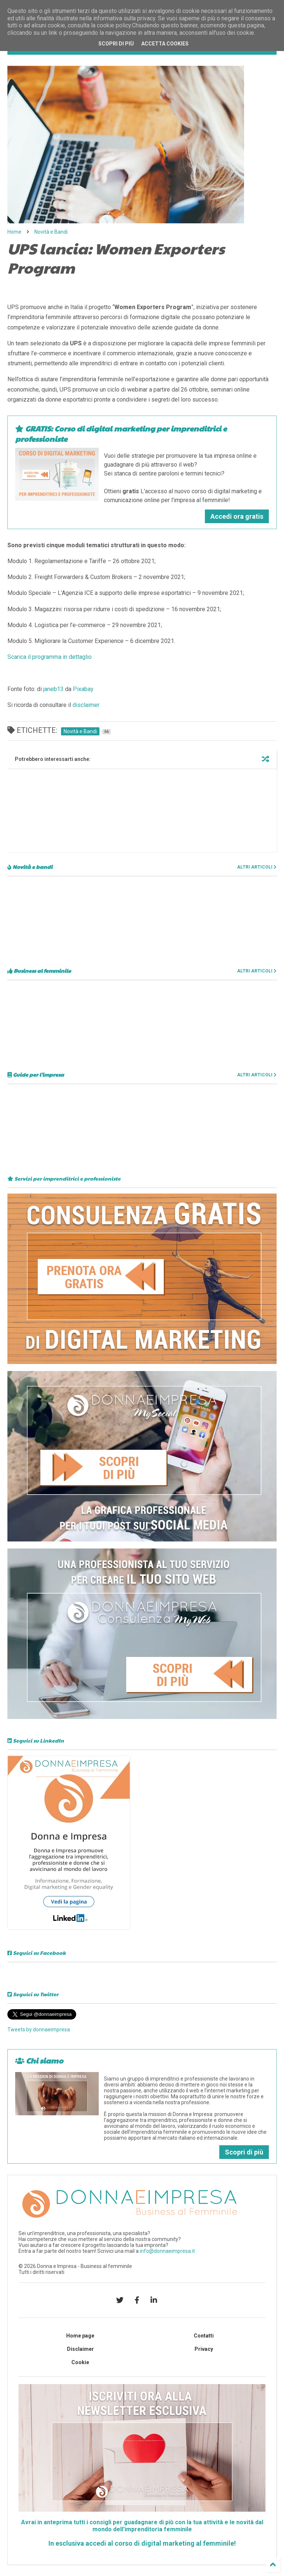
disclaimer (85, 704)
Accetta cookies (165, 44)
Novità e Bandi (51, 232)
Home (14, 232)
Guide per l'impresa (35, 1074)
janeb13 (53, 689)
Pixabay (83, 689)
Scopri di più (244, 2152)
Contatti (204, 2336)
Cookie (80, 2362)
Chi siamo (39, 2060)
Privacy (204, 2349)
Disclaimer (80, 2349)
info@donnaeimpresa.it (167, 2251)
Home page (80, 2336)
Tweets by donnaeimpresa (38, 2029)
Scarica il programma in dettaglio (49, 656)
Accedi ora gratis (236, 516)
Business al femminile (39, 970)
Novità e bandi (30, 866)
